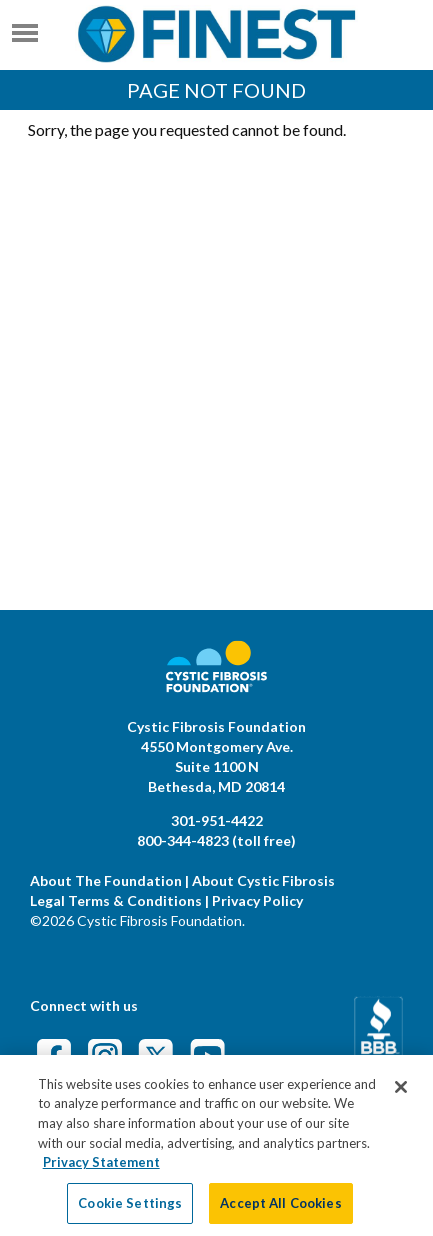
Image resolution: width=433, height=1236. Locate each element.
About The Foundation (106, 880)
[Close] (401, 1096)
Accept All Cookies (280, 1211)
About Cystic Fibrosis (263, 880)
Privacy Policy (257, 900)
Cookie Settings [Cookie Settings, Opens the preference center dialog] (130, 1211)
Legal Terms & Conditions (116, 900)
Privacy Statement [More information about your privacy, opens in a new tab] (101, 1171)
